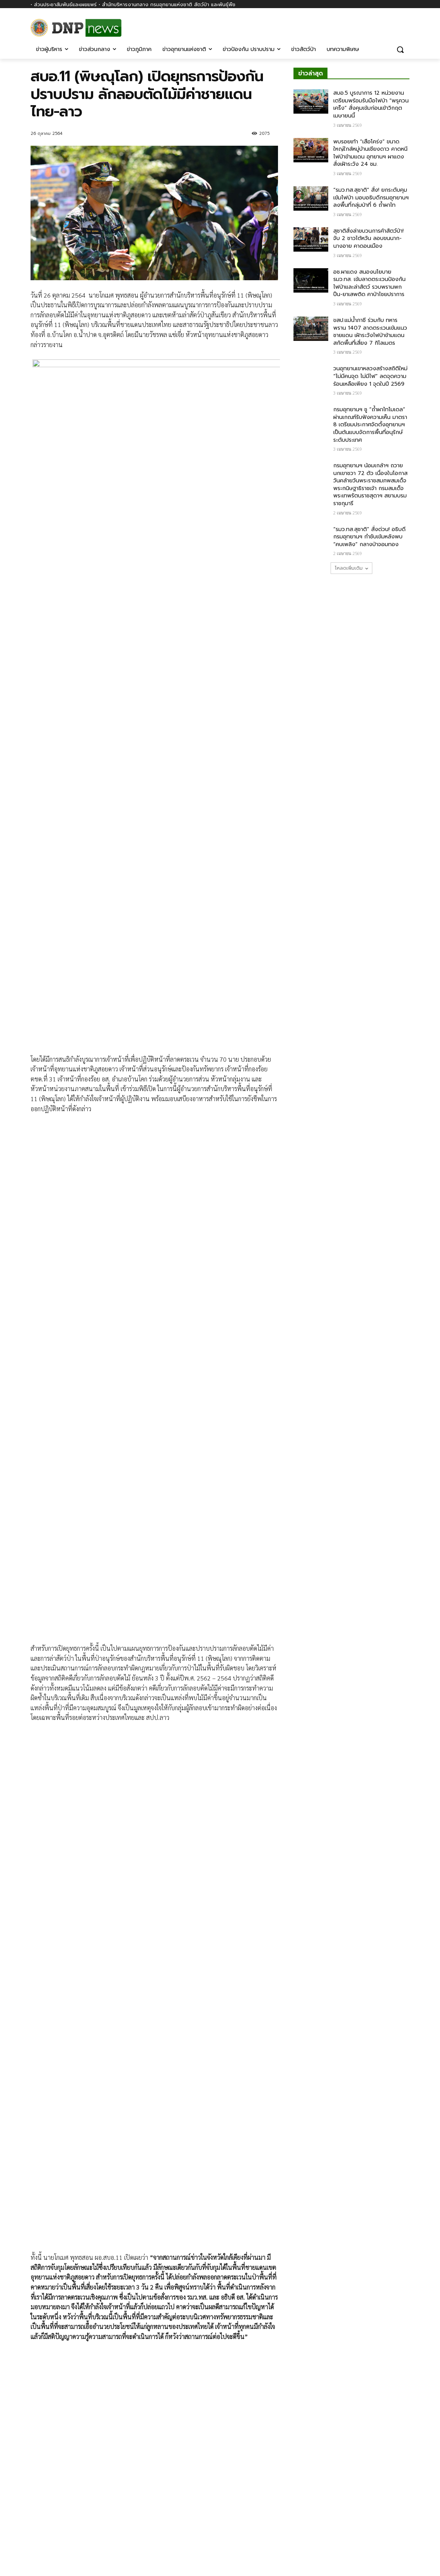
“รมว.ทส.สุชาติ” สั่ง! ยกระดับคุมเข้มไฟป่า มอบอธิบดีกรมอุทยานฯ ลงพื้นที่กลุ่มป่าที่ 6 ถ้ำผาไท (371, 197)
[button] (400, 49)
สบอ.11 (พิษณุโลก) (70, 2253)
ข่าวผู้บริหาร (43, 2372)
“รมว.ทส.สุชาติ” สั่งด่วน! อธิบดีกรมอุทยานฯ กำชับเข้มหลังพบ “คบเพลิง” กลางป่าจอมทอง (369, 536)
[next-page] (48, 2431)
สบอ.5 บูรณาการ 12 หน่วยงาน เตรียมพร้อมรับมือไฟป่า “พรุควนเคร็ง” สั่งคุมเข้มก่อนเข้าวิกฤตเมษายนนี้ (371, 104)
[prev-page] (35, 2431)
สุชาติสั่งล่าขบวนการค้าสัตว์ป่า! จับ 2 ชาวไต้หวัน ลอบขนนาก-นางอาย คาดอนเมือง (368, 238)
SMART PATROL (135, 2372)
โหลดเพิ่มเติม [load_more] (351, 568)
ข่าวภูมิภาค (218, 2372)
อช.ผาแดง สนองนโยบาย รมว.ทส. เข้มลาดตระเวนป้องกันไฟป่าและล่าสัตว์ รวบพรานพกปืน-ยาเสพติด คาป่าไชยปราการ (369, 283)
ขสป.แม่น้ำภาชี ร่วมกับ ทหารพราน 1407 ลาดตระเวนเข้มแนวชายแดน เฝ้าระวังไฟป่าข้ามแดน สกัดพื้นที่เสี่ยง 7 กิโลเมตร (370, 331)
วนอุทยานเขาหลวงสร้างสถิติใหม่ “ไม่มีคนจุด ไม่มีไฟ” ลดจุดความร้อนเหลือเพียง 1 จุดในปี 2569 (370, 376)
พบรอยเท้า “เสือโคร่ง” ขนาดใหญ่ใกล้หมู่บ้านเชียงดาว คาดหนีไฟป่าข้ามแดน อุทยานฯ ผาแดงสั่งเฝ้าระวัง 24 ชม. (370, 153)
